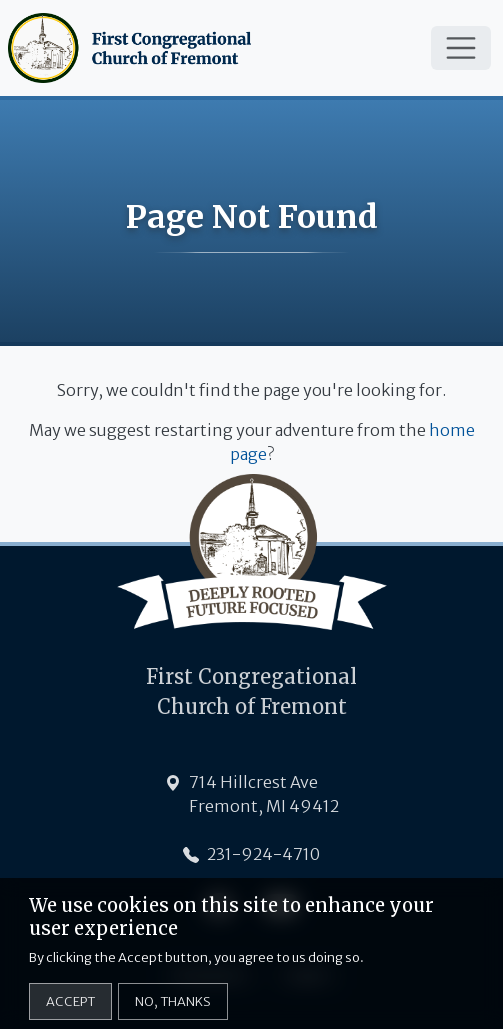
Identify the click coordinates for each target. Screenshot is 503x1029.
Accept (70, 1010)
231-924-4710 (263, 854)
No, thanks (173, 1010)
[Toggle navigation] (461, 48)
